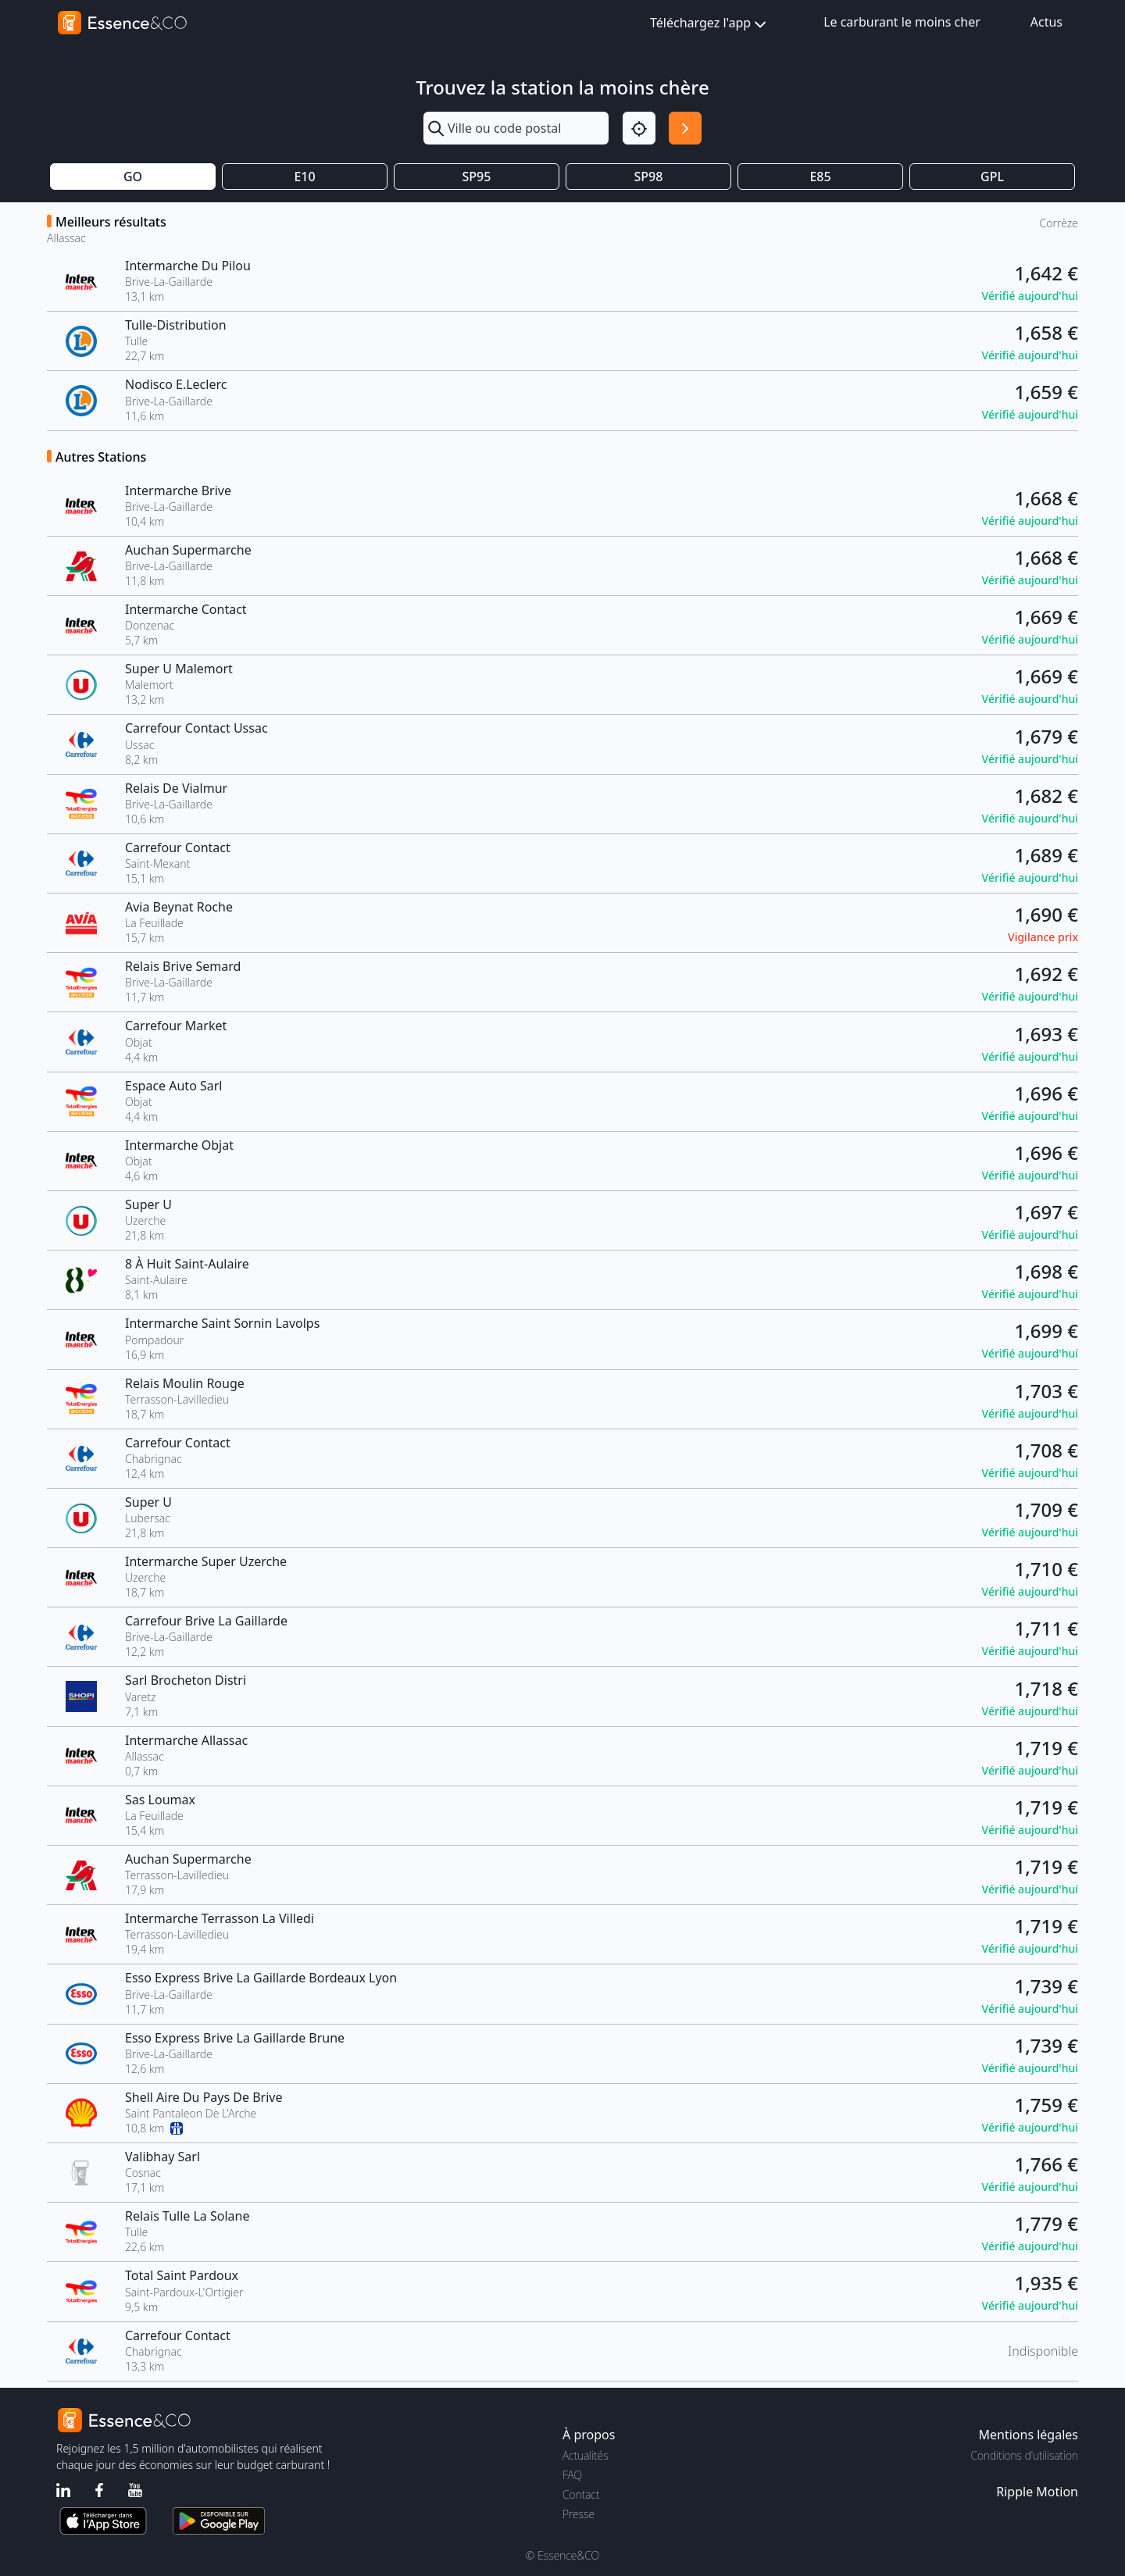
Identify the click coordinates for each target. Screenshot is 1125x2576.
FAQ (572, 2474)
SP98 (648, 176)
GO (132, 176)
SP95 (476, 176)
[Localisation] (639, 128)
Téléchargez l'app (710, 24)
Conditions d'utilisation (1024, 2455)
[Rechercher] (685, 128)
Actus (1046, 21)
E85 (819, 176)
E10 (304, 176)
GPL (992, 176)
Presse (578, 2513)
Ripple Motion (1037, 2491)
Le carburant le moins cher (901, 21)
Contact (580, 2494)
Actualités (585, 2455)
